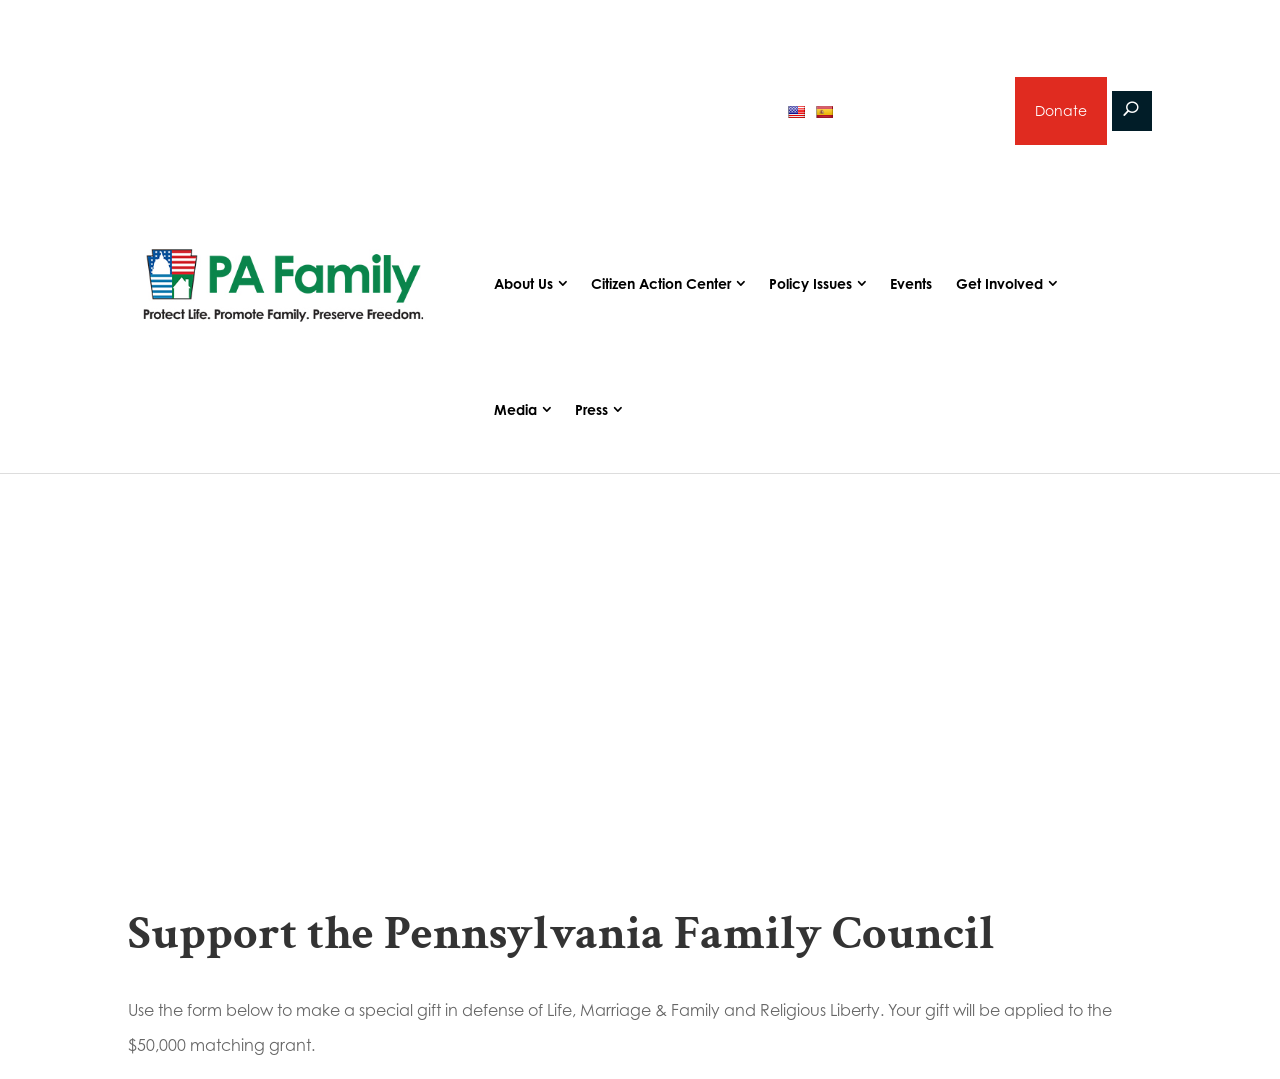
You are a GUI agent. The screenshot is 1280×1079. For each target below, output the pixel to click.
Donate (1061, 110)
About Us (523, 283)
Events (911, 283)
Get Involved (999, 283)
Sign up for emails (921, 110)
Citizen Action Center (661, 283)
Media (515, 409)
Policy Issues (810, 283)
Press (591, 409)
